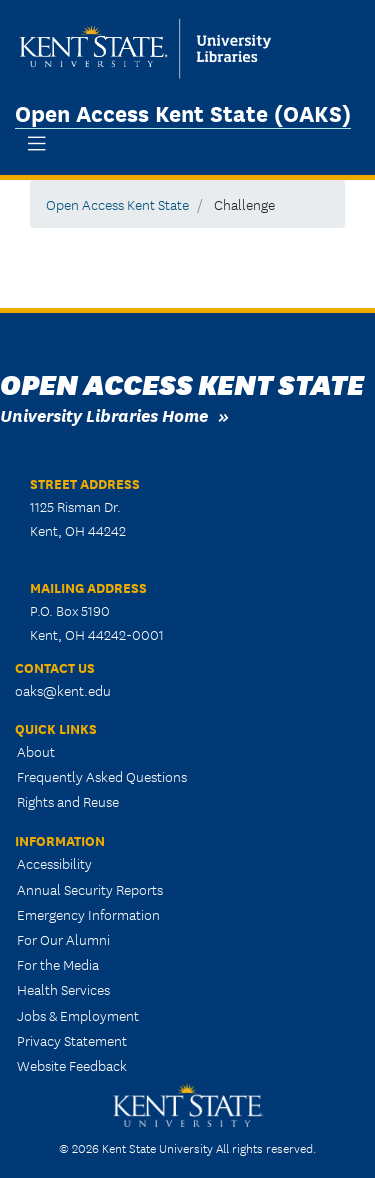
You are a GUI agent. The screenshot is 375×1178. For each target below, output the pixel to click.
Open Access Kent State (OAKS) (183, 112)
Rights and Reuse (68, 801)
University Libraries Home (104, 414)
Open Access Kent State (117, 204)
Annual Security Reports (90, 889)
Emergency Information (88, 914)
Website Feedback (72, 1065)
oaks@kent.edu (63, 690)
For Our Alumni (63, 939)
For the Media (58, 964)
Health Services (63, 989)
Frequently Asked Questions (102, 776)
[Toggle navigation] (37, 143)
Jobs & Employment (78, 1015)
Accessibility (54, 863)
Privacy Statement (72, 1040)
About (36, 751)
